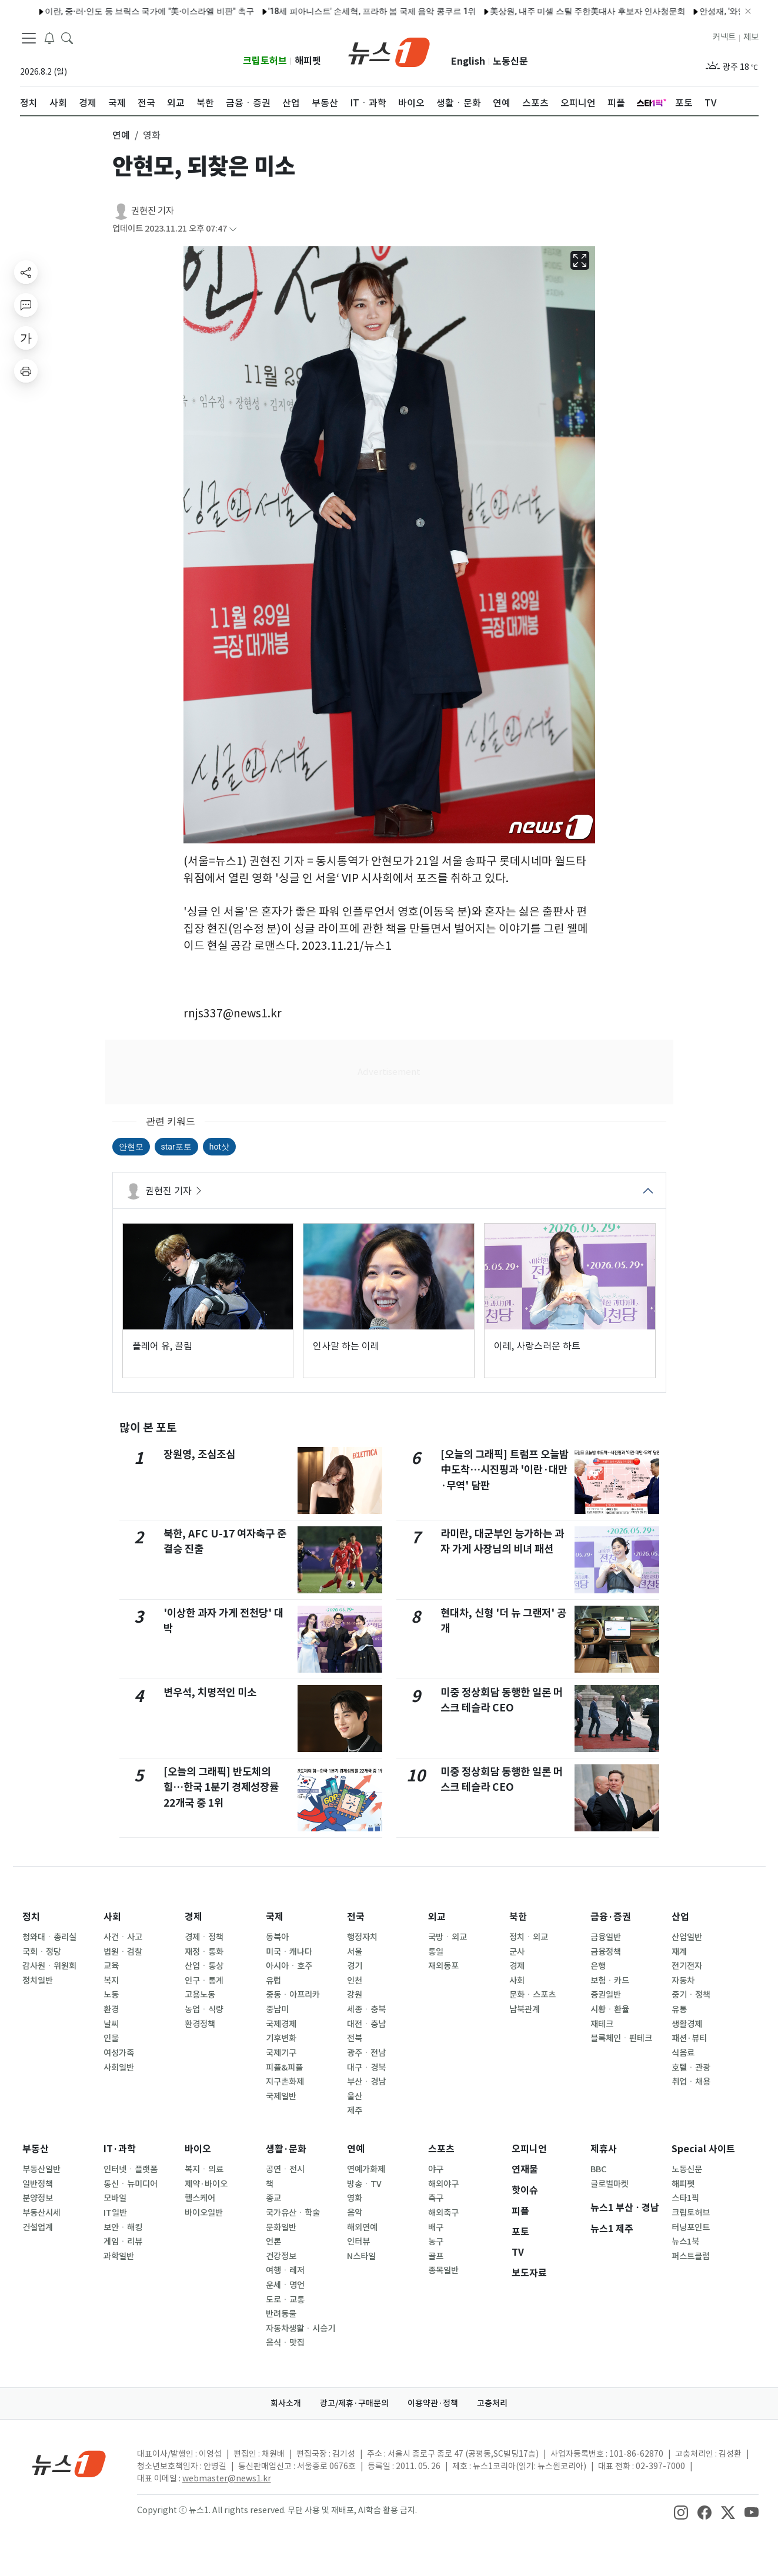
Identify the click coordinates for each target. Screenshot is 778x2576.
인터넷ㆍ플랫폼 (130, 2169)
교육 (111, 1966)
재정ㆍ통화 (204, 1952)
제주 (354, 2110)
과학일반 (118, 2256)
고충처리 (492, 2403)
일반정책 (37, 2184)
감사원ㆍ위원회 (49, 1966)
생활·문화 (286, 2149)
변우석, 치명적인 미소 (209, 1692)
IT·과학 (119, 2149)
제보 (751, 37)
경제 (193, 1917)
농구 (435, 2241)
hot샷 (219, 1146)
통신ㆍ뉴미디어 (130, 2184)
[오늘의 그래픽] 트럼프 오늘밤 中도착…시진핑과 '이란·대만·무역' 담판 (504, 1470)
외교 (437, 1917)
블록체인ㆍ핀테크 (621, 2038)
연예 (356, 2149)
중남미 (277, 2009)
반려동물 (281, 2314)
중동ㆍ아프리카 (293, 1994)
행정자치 (362, 1937)
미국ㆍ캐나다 (289, 1952)
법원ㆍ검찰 (122, 1952)
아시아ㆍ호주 (289, 1966)
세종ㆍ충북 (366, 2009)
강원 (354, 1994)
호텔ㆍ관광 (691, 2067)
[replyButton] (26, 305)
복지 (111, 1980)
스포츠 (441, 2149)
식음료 (683, 2053)
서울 (354, 1952)
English (468, 61)
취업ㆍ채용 (691, 2081)
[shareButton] (26, 272)
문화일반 (281, 2227)
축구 (435, 2198)
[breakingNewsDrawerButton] (49, 37)
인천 (354, 1980)
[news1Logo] (69, 2463)
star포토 (176, 1146)
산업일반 (687, 1937)
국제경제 (281, 2024)
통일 (435, 1952)
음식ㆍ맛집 (285, 2342)
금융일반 (605, 1937)
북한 (518, 1917)
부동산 (35, 2149)
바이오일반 (204, 2212)
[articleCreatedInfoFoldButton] (233, 229)
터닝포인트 (691, 2227)
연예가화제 (366, 2169)
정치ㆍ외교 (528, 1937)
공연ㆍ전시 (285, 2169)
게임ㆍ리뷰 (122, 2241)
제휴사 (603, 2149)
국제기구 (281, 2053)
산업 (680, 1917)
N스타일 (361, 2256)
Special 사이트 (703, 2149)
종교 (273, 2198)
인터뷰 (358, 2241)
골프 (435, 2256)
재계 (679, 1952)
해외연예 (362, 2227)
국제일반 (281, 2096)
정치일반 (37, 1980)
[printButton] (26, 371)
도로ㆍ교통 (285, 2299)
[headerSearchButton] (67, 37)
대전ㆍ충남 (366, 2024)
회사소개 (286, 2403)
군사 (517, 1952)
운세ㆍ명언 (285, 2285)
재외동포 (443, 1966)
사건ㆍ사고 (122, 1937)
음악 (354, 2212)
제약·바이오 (206, 2184)
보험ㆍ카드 (609, 1980)
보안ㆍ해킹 (122, 2227)
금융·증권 (610, 1917)
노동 (111, 1994)
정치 (31, 1917)
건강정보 (281, 2256)
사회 (112, 1917)
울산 (354, 2096)
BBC (598, 2169)
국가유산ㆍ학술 (293, 2212)
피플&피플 (284, 2067)
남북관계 (524, 2009)
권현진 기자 (152, 210)
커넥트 (724, 37)
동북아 (277, 1937)
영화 (354, 2198)
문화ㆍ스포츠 (532, 1994)
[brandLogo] (389, 51)
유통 (679, 2009)
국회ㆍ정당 (41, 1952)
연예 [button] (121, 135)
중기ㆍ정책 (691, 1994)
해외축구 (443, 2212)
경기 (354, 1966)
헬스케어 (200, 2198)
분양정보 (37, 2198)
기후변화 (281, 2038)
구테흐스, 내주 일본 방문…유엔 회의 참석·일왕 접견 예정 (636, 11)
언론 (273, 2241)
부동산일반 (41, 2169)
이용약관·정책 (433, 2403)
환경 (111, 2009)
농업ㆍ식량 (204, 2009)
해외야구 (443, 2184)
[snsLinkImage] (681, 2511)
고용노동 (200, 1994)
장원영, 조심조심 (199, 1454)
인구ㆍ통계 (204, 1980)
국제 (274, 1917)
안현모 (131, 1146)
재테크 (601, 2024)
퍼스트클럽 (691, 2256)
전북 (354, 2038)
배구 (435, 2227)
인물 (111, 2038)
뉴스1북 (685, 2241)
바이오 (198, 2149)
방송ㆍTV (364, 2184)
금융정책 (605, 1952)
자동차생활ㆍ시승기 (300, 2328)
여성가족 (118, 2053)
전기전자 (687, 1966)
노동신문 (510, 61)
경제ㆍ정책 (204, 1937)
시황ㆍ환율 (609, 2009)
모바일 (114, 2198)
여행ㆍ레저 (285, 2270)
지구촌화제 (285, 2081)
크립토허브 (265, 61)
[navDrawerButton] (29, 38)
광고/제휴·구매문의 (354, 2403)
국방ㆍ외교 (447, 1937)
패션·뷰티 (689, 2038)
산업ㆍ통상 (204, 1966)
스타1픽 (685, 2198)
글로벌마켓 (609, 2184)
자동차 (683, 1980)
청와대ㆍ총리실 (49, 1937)
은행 (598, 1966)
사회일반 (118, 2067)
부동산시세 (41, 2212)
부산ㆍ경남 (366, 2081)
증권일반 (605, 1994)
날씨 (111, 2024)
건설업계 (37, 2227)
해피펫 (308, 61)
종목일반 (443, 2270)
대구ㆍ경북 (366, 2067)
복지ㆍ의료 (204, 2169)
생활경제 (687, 2024)
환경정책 (200, 2024)
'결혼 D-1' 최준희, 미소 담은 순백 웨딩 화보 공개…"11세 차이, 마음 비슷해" (385, 11)
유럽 (273, 1980)
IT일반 (115, 2212)
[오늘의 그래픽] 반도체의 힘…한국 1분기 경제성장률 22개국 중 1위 (221, 1787)
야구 (435, 2169)
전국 (356, 1917)
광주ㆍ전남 (366, 2053)
